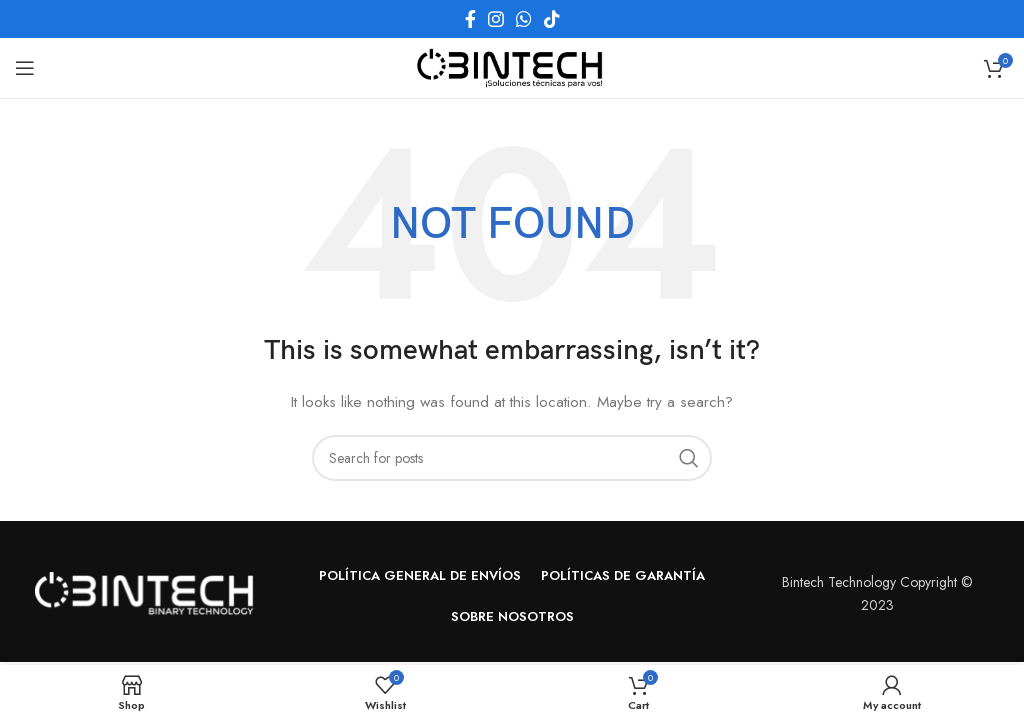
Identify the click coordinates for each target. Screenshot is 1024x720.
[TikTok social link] (552, 19)
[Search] (512, 458)
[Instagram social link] (496, 19)
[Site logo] (512, 66)
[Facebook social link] (470, 19)
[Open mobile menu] (25, 68)
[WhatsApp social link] (524, 19)
